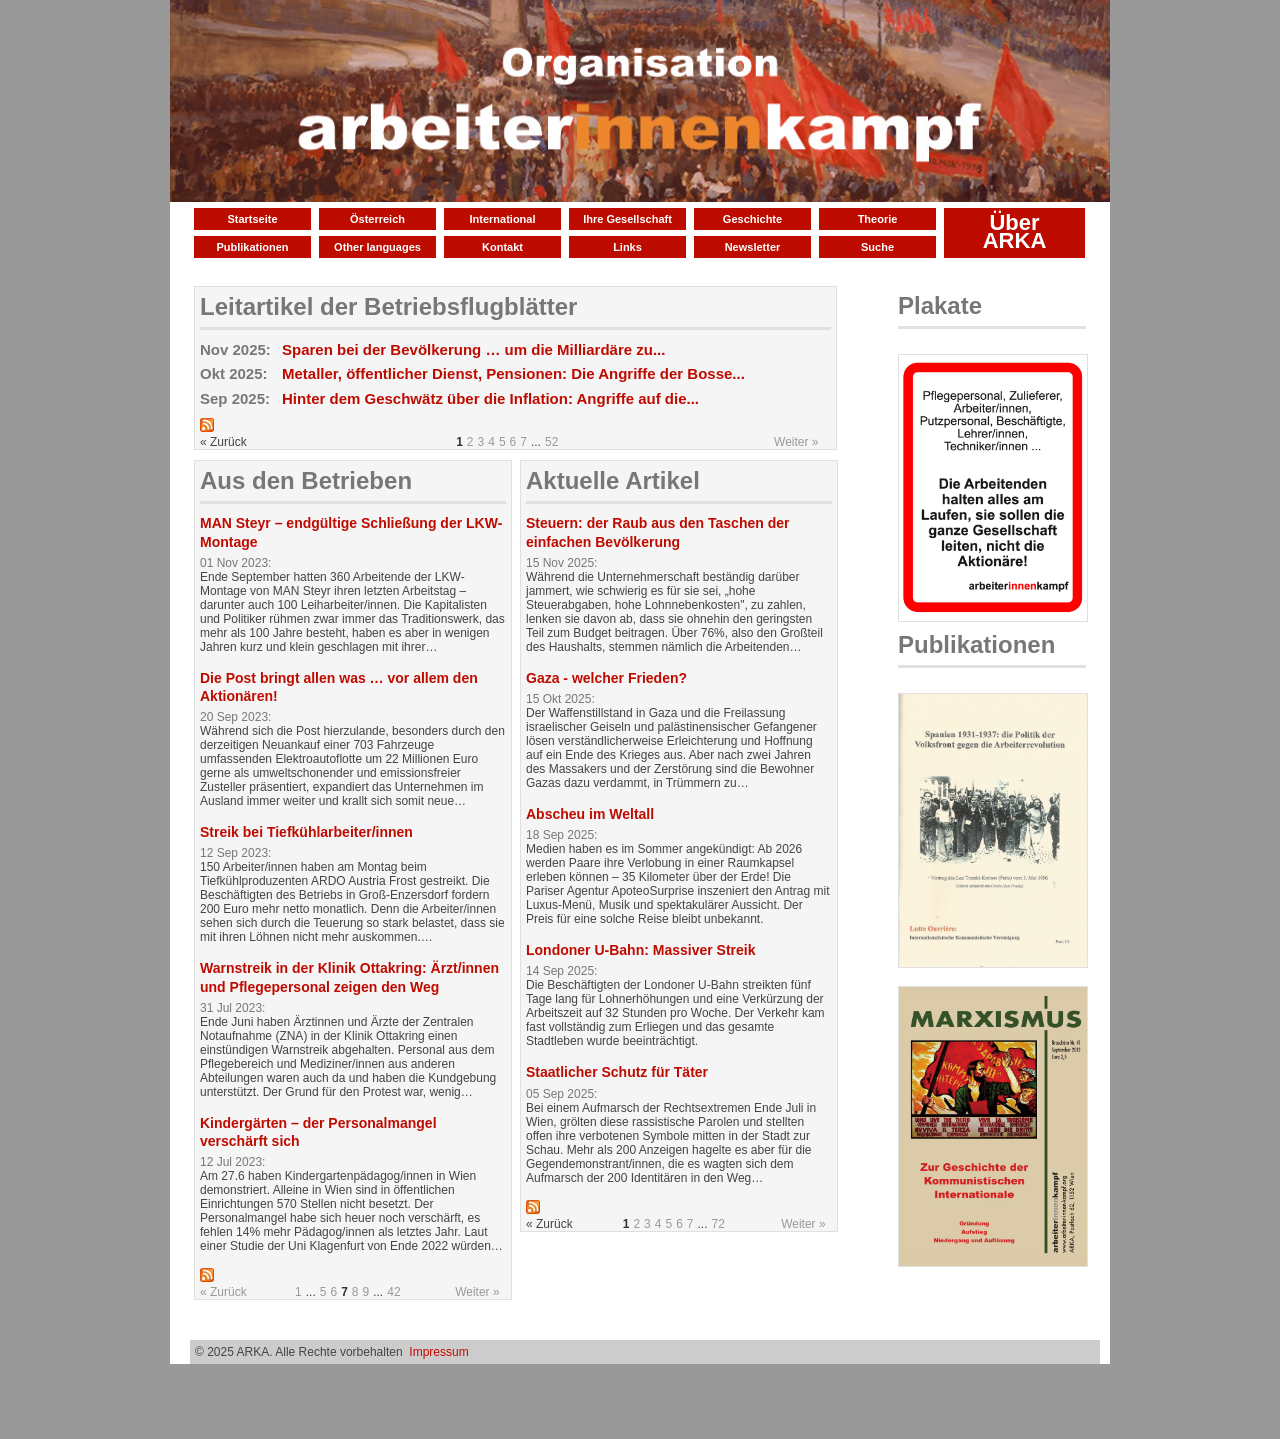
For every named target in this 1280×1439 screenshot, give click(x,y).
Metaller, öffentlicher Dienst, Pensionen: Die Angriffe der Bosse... (513, 373)
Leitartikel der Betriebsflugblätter (388, 306)
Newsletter (753, 247)
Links (627, 247)
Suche (877, 247)
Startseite (252, 219)
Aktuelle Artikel (613, 480)
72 (718, 1224)
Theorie (878, 219)
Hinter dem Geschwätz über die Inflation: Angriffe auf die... (490, 398)
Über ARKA (1015, 231)
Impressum (438, 1352)
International (502, 219)
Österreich (377, 219)
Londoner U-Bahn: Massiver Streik (641, 950)
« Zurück (223, 1292)
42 (393, 1292)
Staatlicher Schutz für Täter (617, 1072)
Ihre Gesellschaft (627, 219)
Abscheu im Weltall (590, 814)
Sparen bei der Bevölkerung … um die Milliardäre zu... (473, 349)
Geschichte (752, 219)
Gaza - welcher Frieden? (606, 678)
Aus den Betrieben (306, 480)
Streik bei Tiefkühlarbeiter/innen (306, 832)
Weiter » (796, 442)
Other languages (377, 247)
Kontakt (502, 247)
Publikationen (252, 247)
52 (551, 442)
